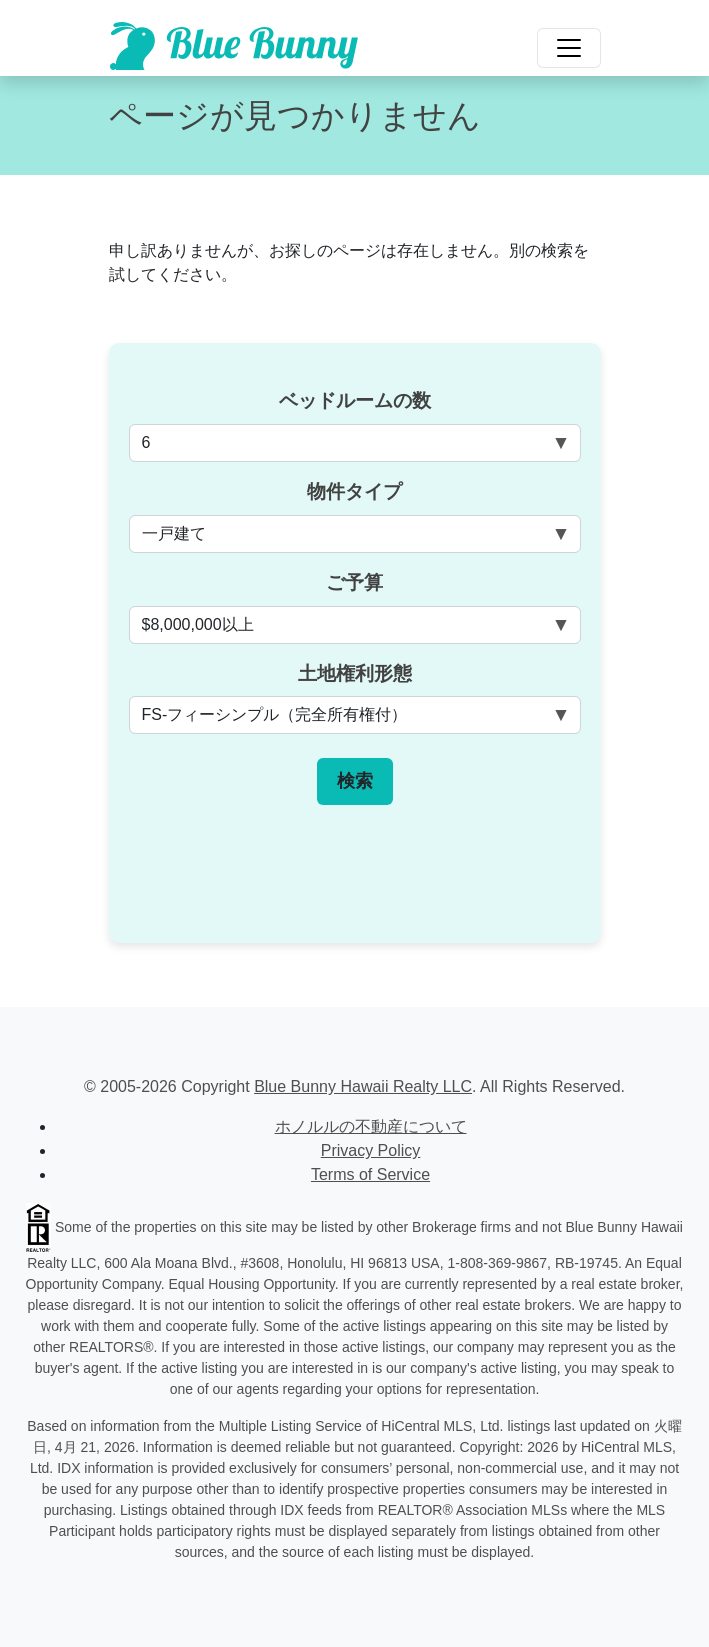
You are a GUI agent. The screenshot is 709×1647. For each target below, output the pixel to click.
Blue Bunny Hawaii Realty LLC (363, 1086)
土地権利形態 (355, 673)
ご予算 (354, 582)
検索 (355, 781)
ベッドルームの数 (355, 400)
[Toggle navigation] (569, 48)
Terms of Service (370, 1174)
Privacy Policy (371, 1150)
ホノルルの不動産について (371, 1126)
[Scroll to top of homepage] (234, 46)
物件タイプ (354, 491)
